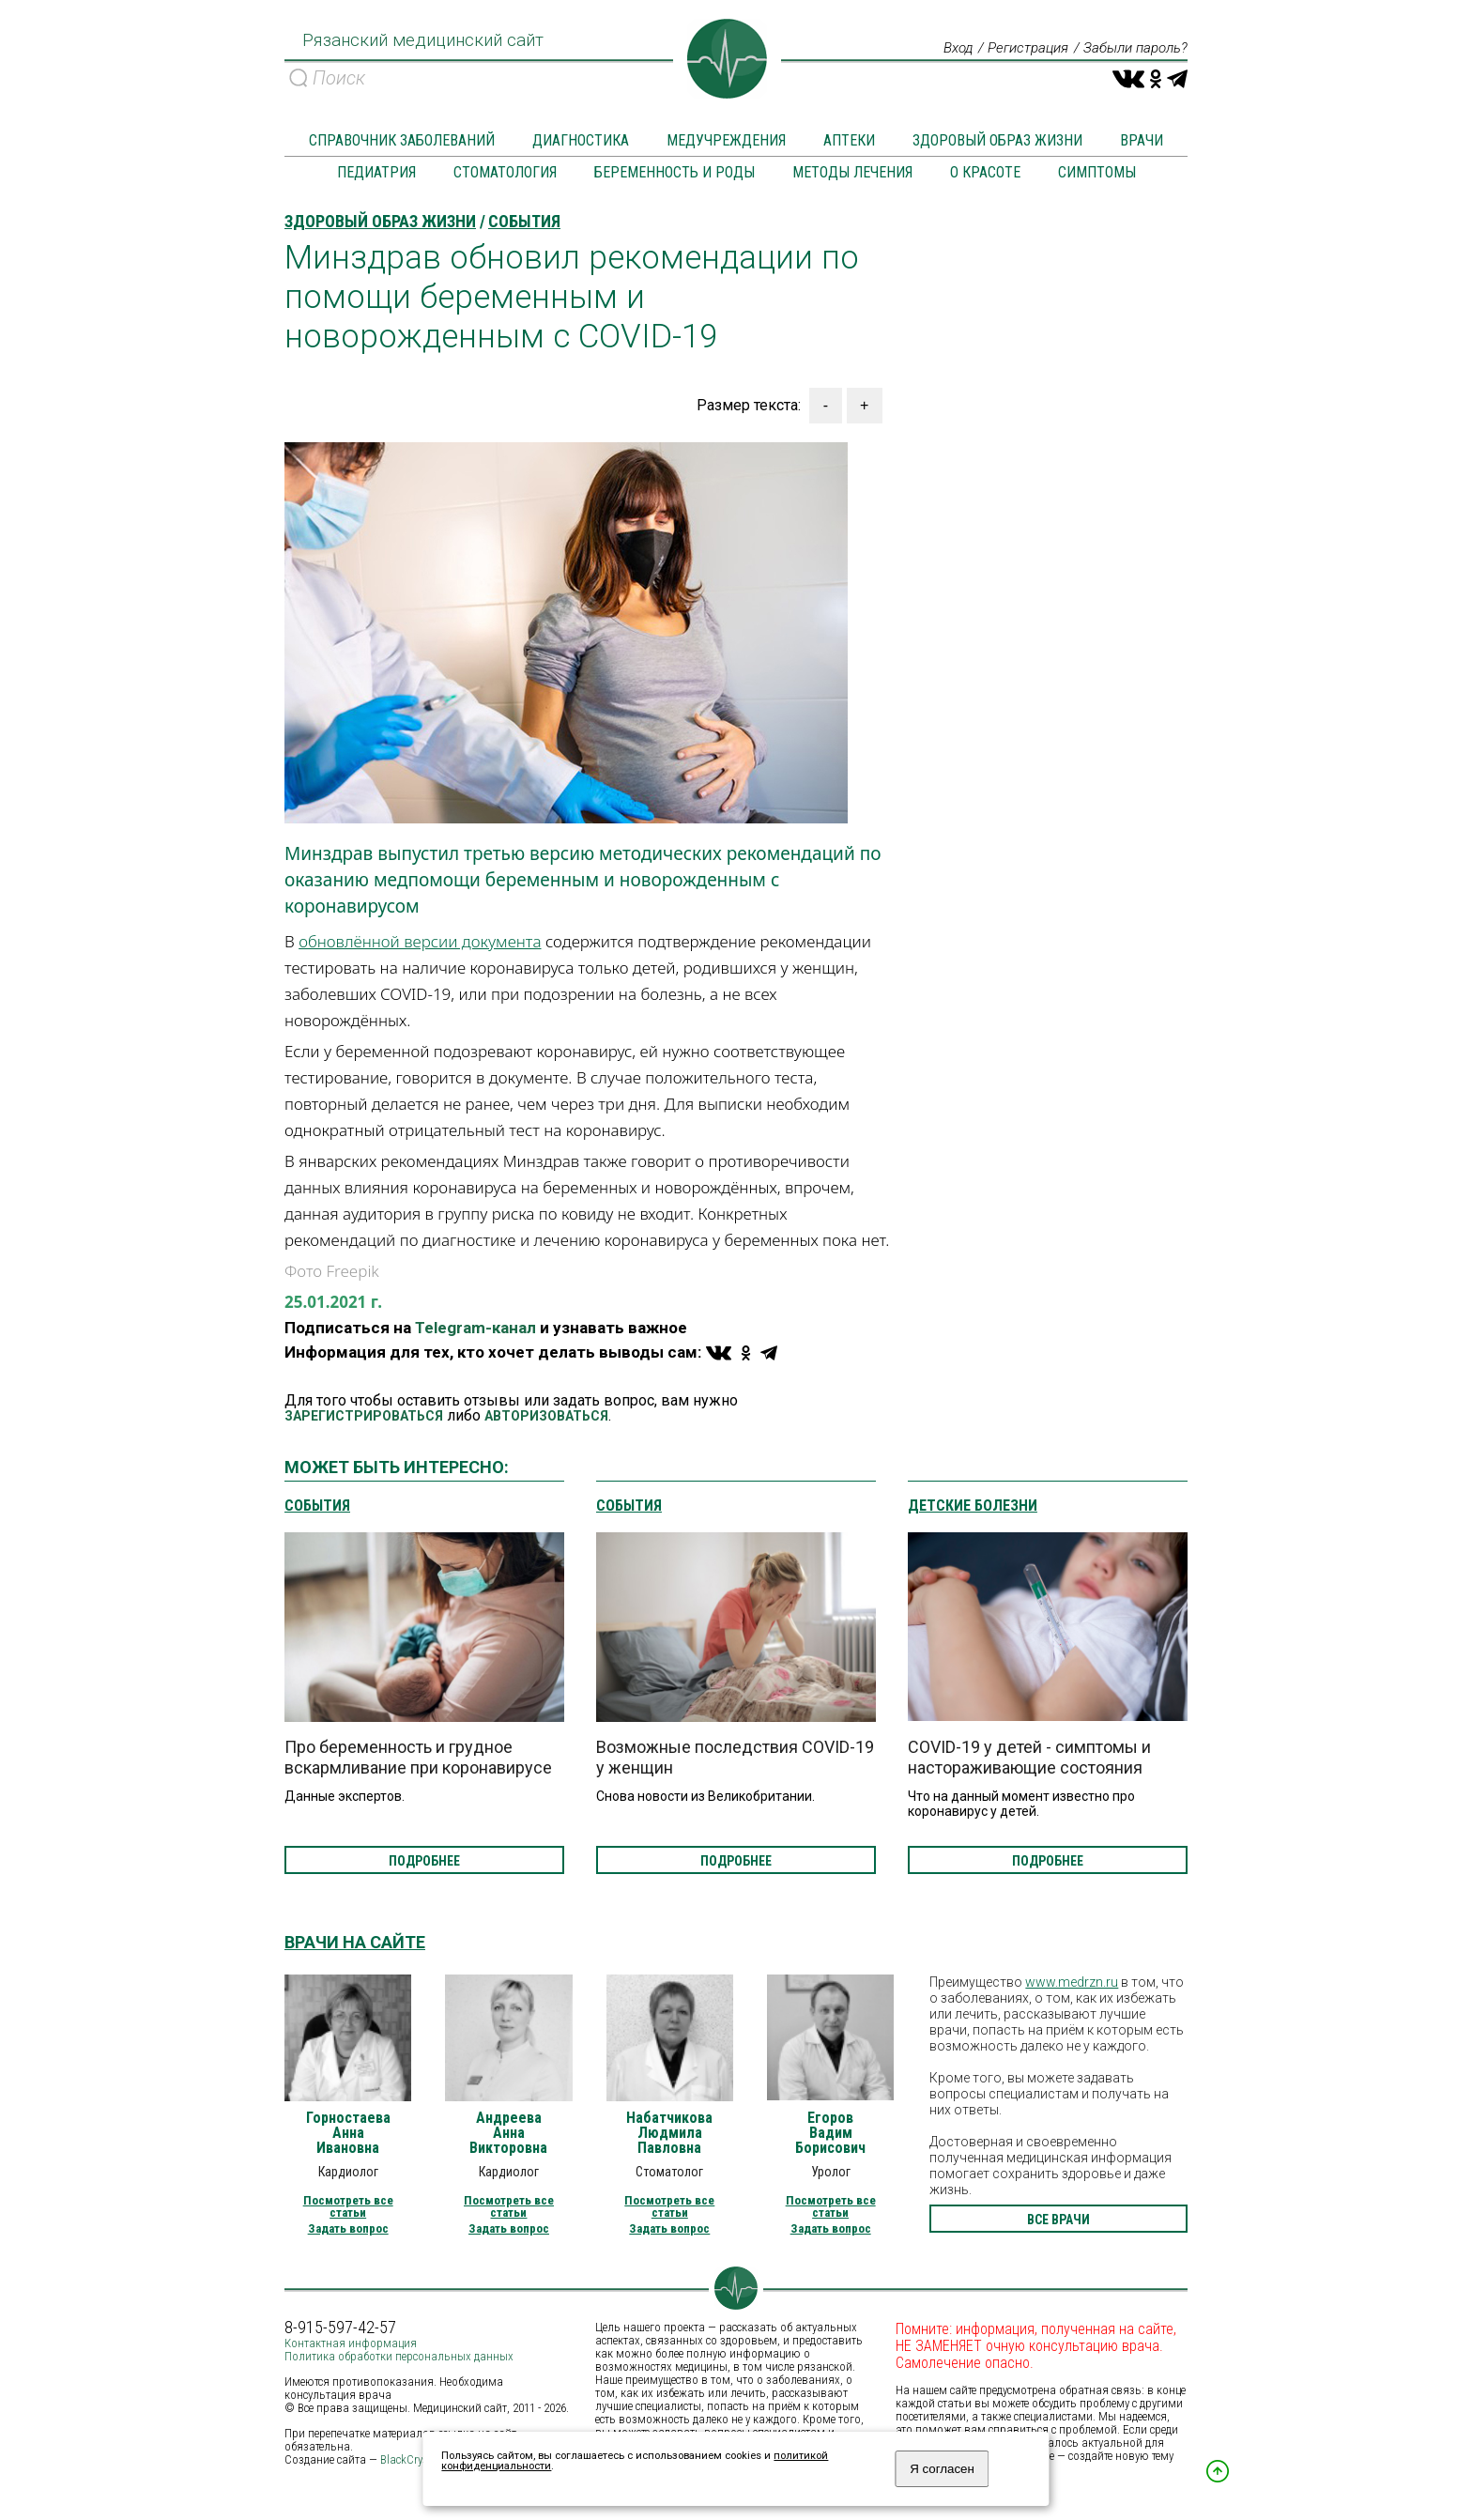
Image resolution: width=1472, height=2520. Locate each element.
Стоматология (505, 173)
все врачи (1058, 2220)
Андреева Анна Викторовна (508, 2134)
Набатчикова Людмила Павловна (669, 2134)
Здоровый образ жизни (997, 141)
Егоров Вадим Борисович (830, 2134)
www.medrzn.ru (1071, 1982)
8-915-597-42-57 (340, 2328)
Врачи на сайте (354, 1943)
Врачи (1141, 141)
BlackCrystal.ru (417, 2460)
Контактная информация (350, 2344)
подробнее (424, 1861)
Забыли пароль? (1132, 48)
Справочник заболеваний (402, 141)
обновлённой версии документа (420, 942)
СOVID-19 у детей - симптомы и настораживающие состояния (1029, 1758)
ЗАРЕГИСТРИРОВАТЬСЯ (363, 1416)
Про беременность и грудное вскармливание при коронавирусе (418, 1758)
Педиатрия (376, 173)
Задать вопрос (348, 2229)
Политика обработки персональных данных (399, 2357)
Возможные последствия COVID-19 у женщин (735, 1758)
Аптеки (849, 141)
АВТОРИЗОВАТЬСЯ (546, 1416)
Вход (943, 48)
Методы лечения (852, 173)
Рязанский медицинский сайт (417, 47)
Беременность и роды (674, 173)
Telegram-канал (475, 1328)
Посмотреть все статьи (348, 2207)
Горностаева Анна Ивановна (348, 2134)
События (317, 1506)
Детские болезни (972, 1506)
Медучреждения (726, 141)
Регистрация (1017, 48)
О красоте (985, 173)
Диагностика (580, 141)
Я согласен (942, 2469)
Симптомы (1097, 173)
